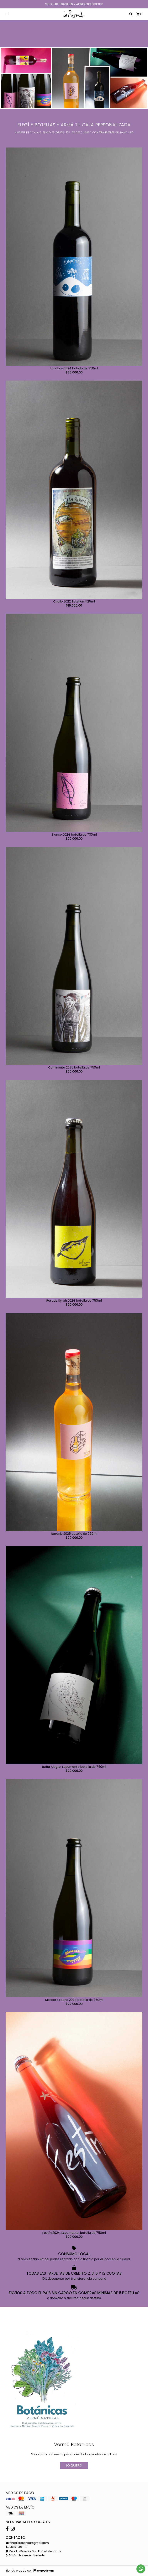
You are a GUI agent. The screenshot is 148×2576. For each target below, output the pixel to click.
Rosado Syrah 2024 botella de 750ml (74, 1300)
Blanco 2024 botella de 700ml (74, 834)
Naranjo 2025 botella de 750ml (74, 1533)
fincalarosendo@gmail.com (27, 2543)
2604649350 (16, 2547)
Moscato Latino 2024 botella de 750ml (74, 2000)
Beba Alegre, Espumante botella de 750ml (74, 1767)
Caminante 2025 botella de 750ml (74, 1067)
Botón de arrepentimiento (25, 2555)
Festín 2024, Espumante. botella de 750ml (74, 2233)
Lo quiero (74, 2465)
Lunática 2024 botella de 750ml (74, 368)
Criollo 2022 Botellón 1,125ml (74, 601)
